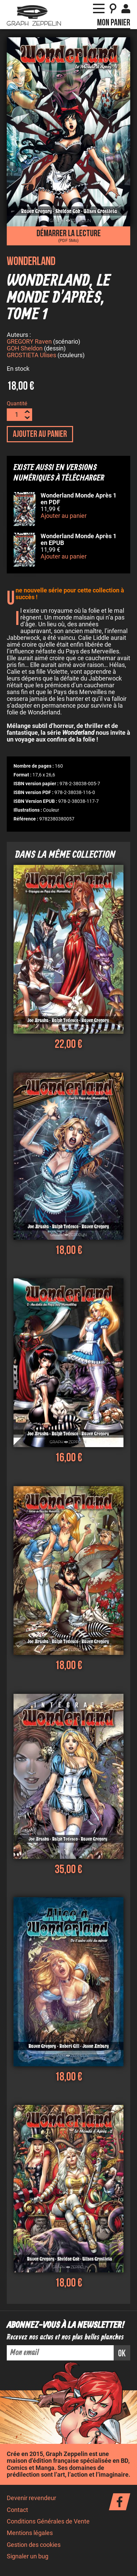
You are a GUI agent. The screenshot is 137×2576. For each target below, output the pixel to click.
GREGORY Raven (29, 342)
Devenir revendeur (31, 2499)
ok (122, 2354)
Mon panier (113, 22)
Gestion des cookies (34, 2545)
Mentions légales (30, 2534)
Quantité (17, 404)
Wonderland (31, 261)
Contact (17, 2511)
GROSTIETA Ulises (31, 356)
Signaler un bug (27, 2557)
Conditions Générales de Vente (48, 2522)
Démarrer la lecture (68, 235)
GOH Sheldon (25, 349)
